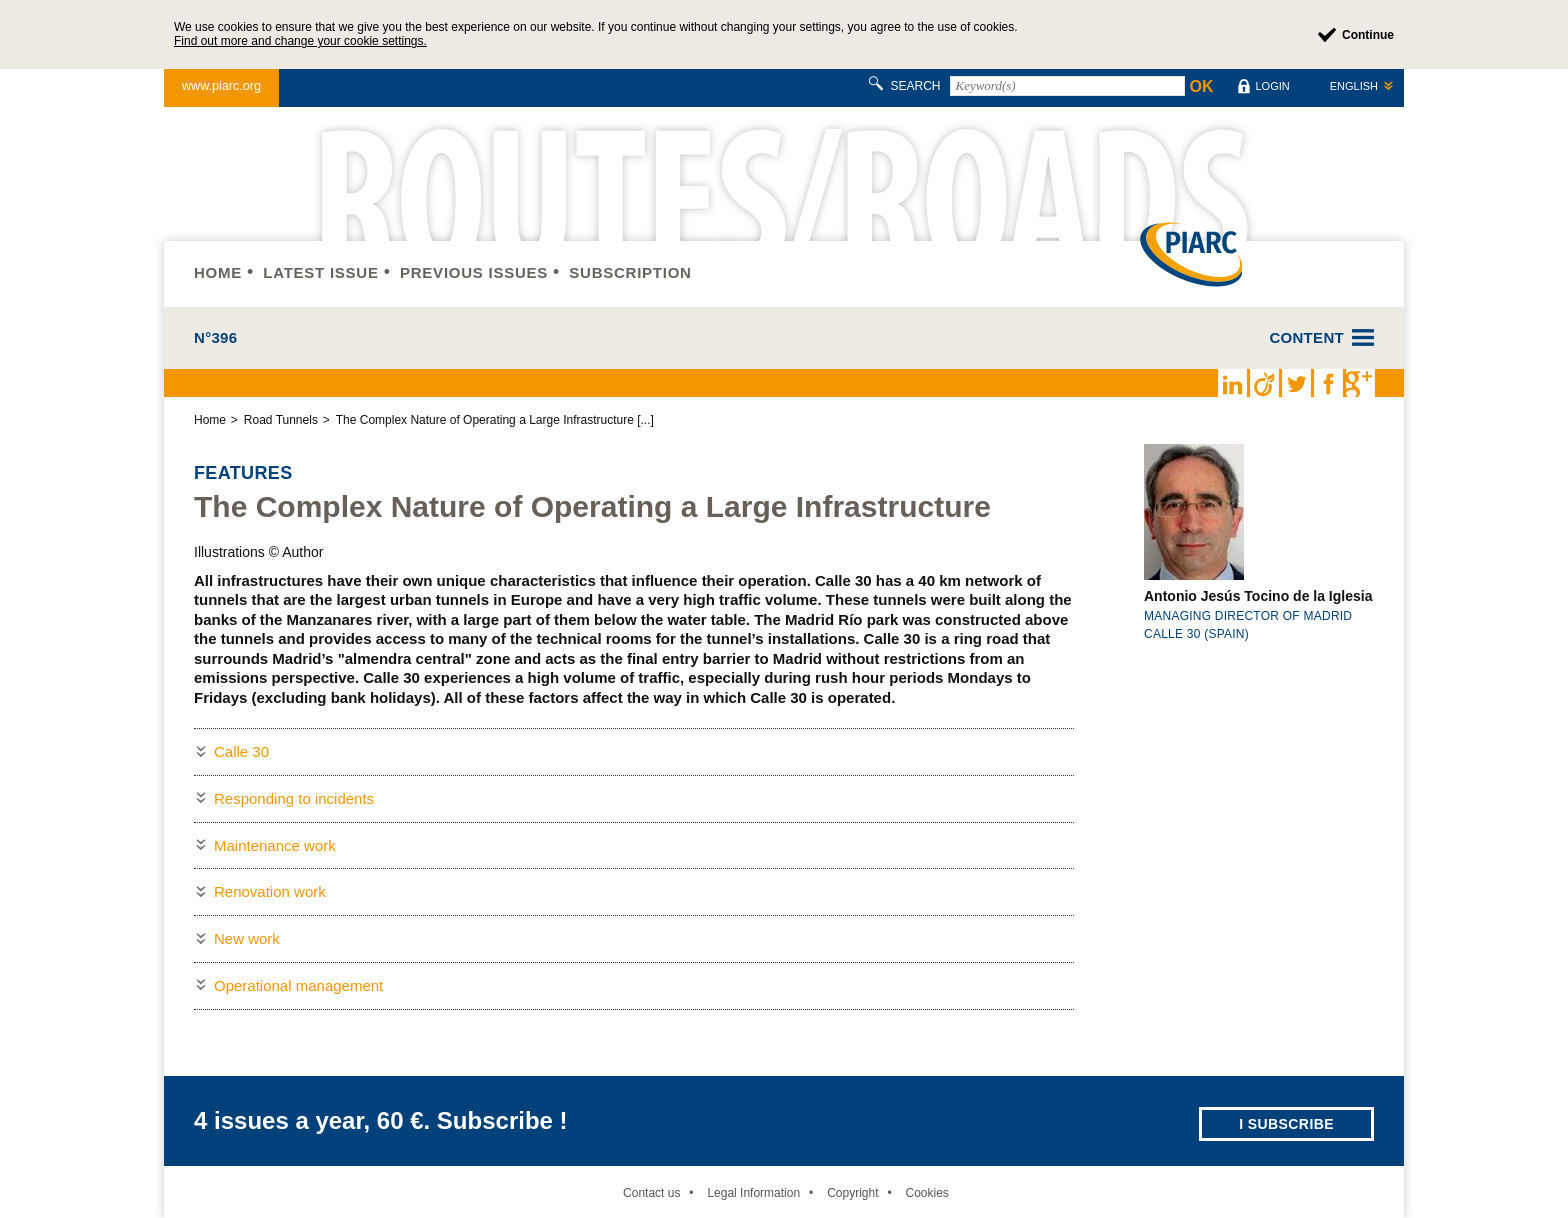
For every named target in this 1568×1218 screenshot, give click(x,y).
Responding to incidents (294, 798)
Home (218, 272)
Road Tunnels (281, 420)
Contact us (651, 1193)
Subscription (630, 272)
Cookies (926, 1193)
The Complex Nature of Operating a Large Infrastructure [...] (495, 420)
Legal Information (753, 1193)
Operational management (298, 985)
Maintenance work (275, 845)
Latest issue (320, 272)
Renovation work (270, 891)
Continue (1368, 35)
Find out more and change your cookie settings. (300, 41)
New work (247, 938)
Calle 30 (241, 751)
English (1354, 86)
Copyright (852, 1193)
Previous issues (474, 272)
